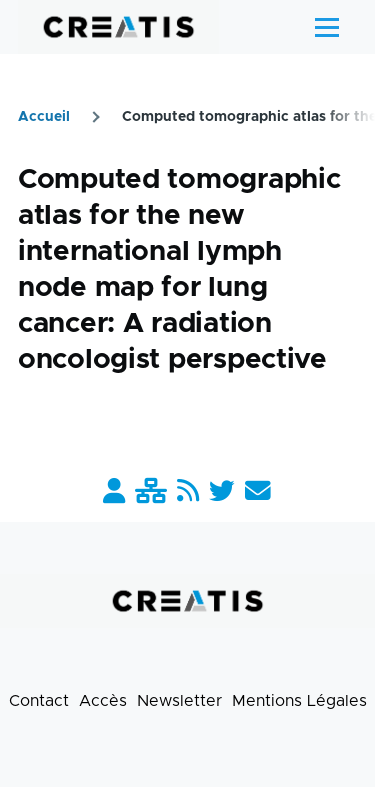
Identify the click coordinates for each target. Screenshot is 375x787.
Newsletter (179, 701)
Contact (39, 701)
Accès (103, 701)
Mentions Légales (299, 701)
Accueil (44, 117)
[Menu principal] (327, 27)
